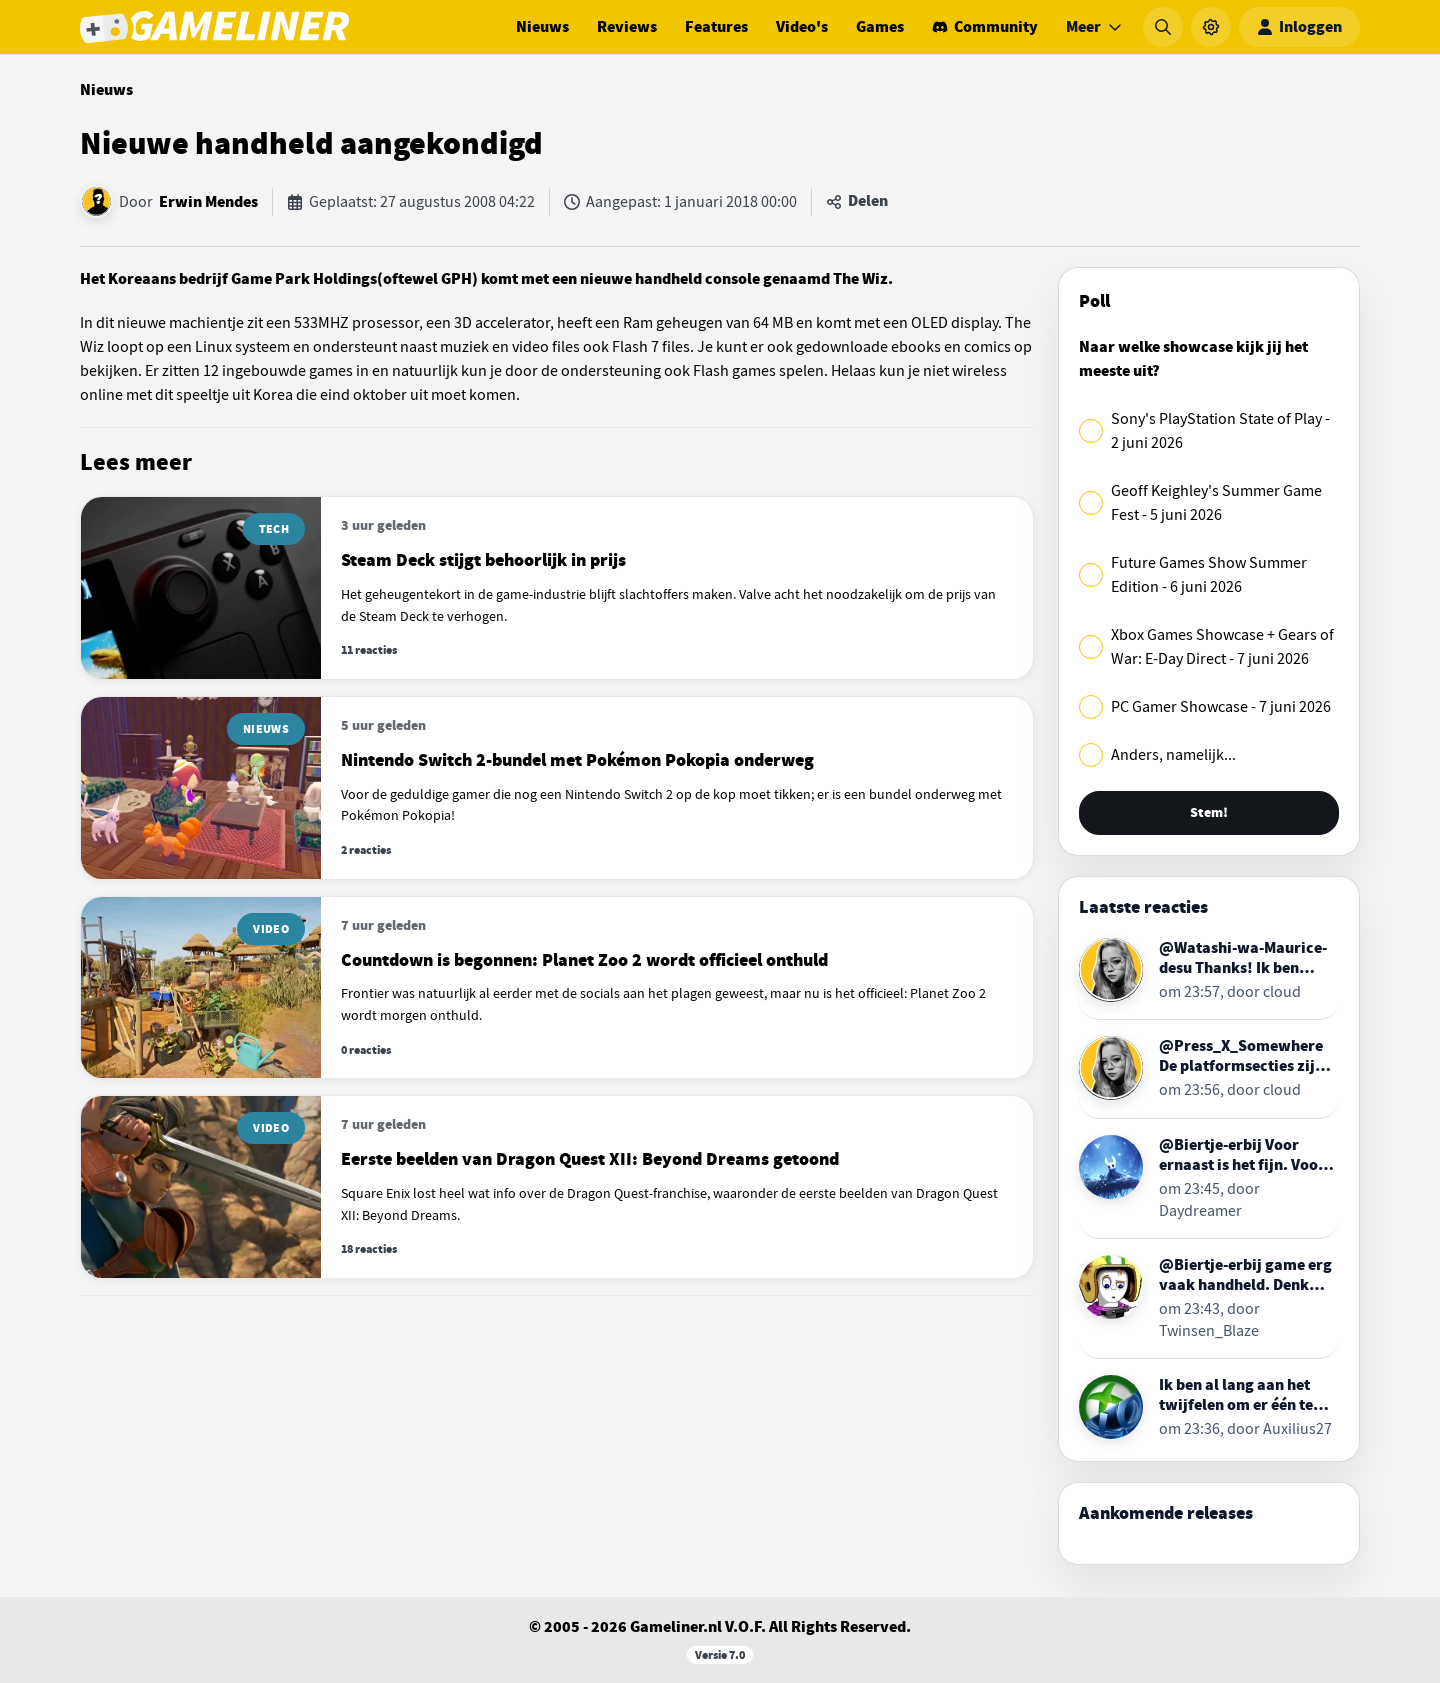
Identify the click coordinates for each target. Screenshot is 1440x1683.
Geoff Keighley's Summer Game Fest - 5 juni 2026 (1216, 503)
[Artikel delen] (857, 202)
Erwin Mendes (208, 202)
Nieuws (542, 27)
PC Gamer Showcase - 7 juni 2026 (1221, 707)
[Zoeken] (1163, 27)
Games (880, 27)
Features (716, 27)
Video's (802, 27)
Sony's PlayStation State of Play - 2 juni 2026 (1220, 431)
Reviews (627, 27)
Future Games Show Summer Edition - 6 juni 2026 (1209, 575)
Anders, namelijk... (1173, 755)
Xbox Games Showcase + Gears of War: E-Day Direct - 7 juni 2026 (1222, 647)
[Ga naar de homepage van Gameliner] (214, 27)
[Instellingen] (1211, 27)
